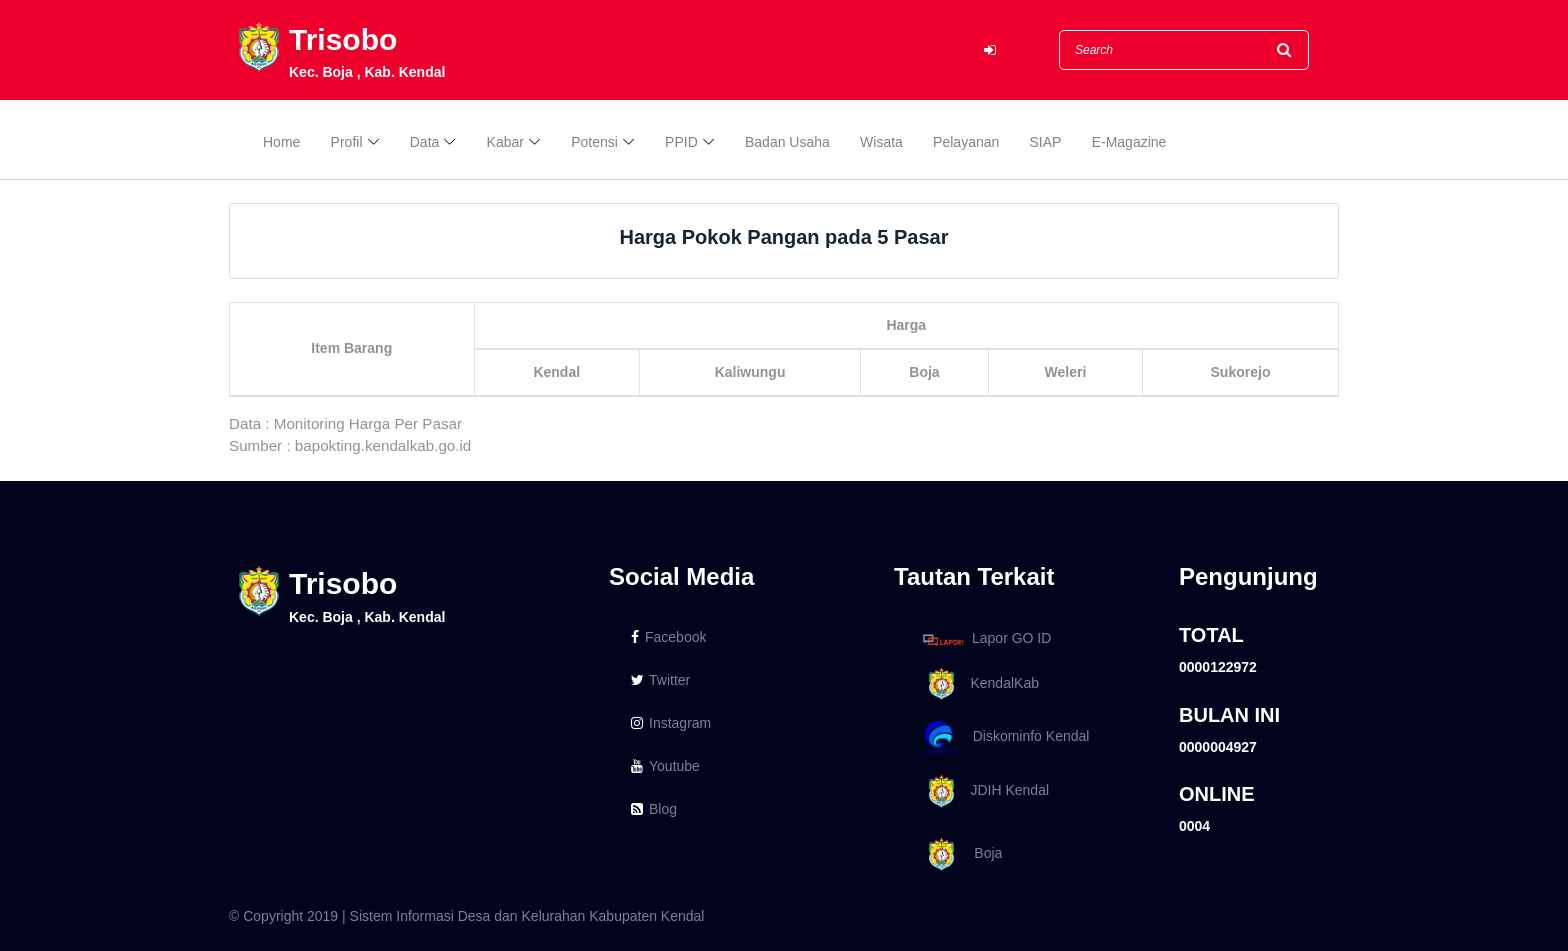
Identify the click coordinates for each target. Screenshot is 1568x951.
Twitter (660, 680)
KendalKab (977, 684)
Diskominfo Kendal (1005, 737)
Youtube (665, 766)
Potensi (594, 142)
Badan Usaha (787, 142)
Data (425, 142)
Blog (654, 809)
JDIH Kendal (982, 791)
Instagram (671, 723)
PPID (681, 142)
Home (281, 142)
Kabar (505, 142)
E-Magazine (1129, 142)
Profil (347, 142)
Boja (959, 854)
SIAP (1046, 142)
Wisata (881, 142)
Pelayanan (966, 142)
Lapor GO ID (986, 639)
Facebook (668, 637)
